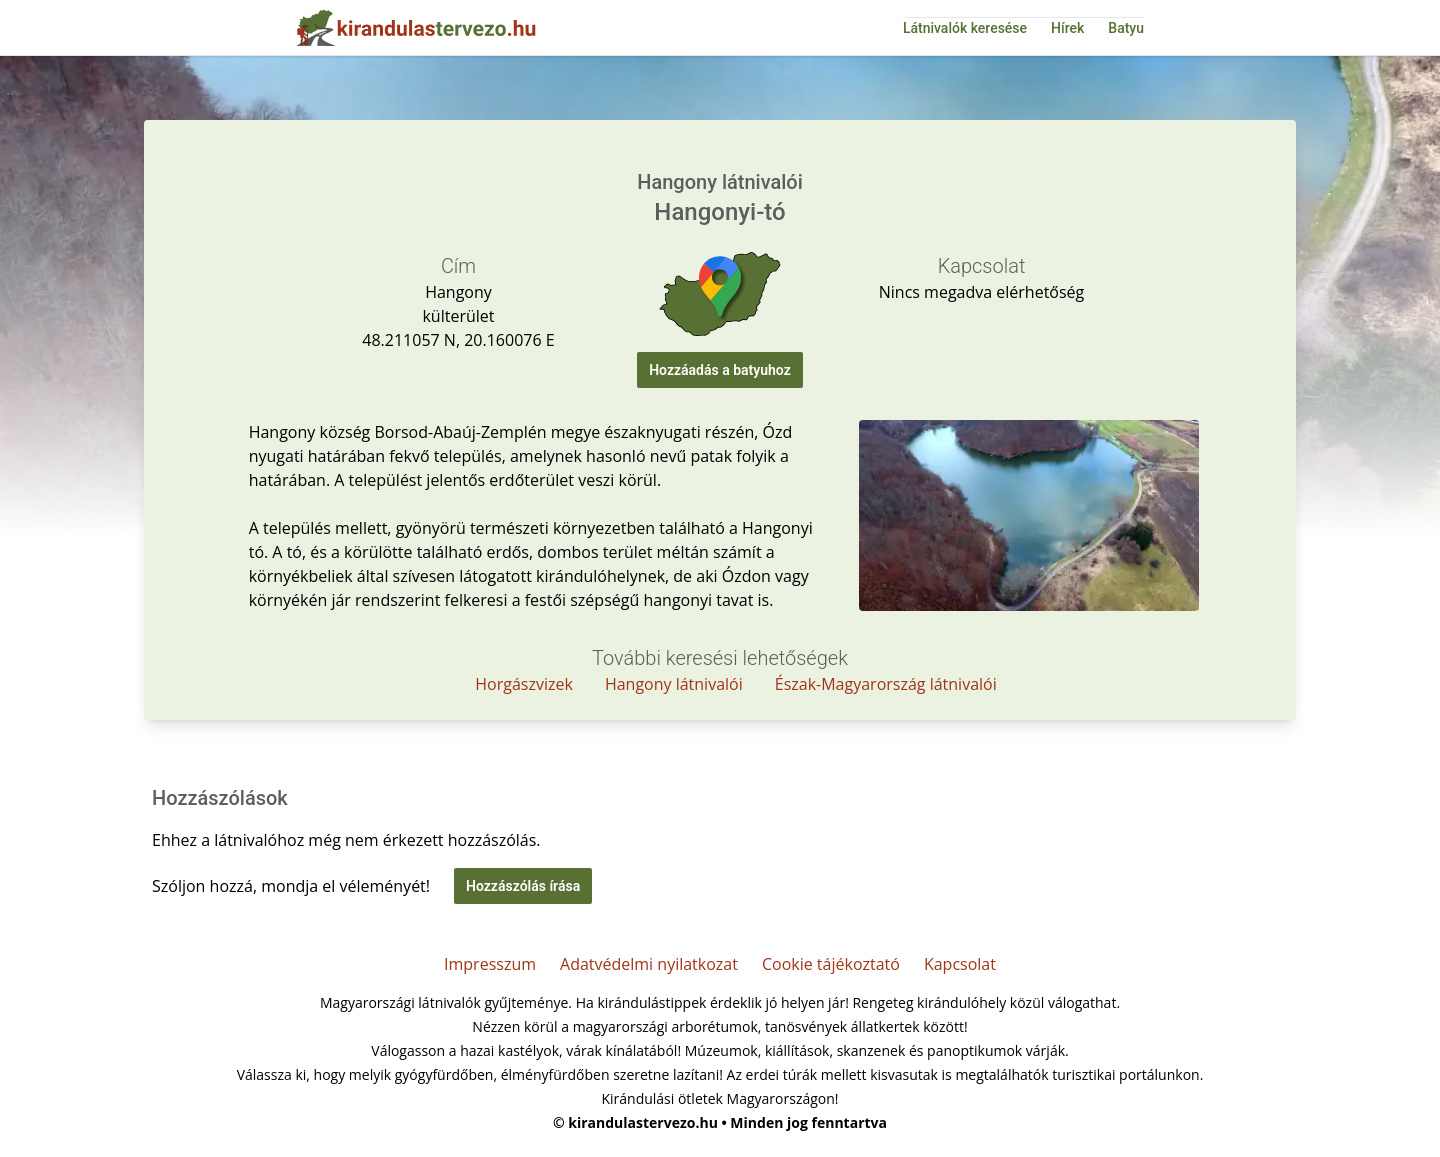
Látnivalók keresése (965, 28)
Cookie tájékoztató (831, 964)
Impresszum (490, 964)
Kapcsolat (960, 964)
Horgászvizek (524, 684)
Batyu (1126, 28)
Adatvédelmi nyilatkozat (649, 964)
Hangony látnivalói (674, 684)
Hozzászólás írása (523, 886)
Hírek (1067, 28)
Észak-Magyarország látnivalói (886, 684)
